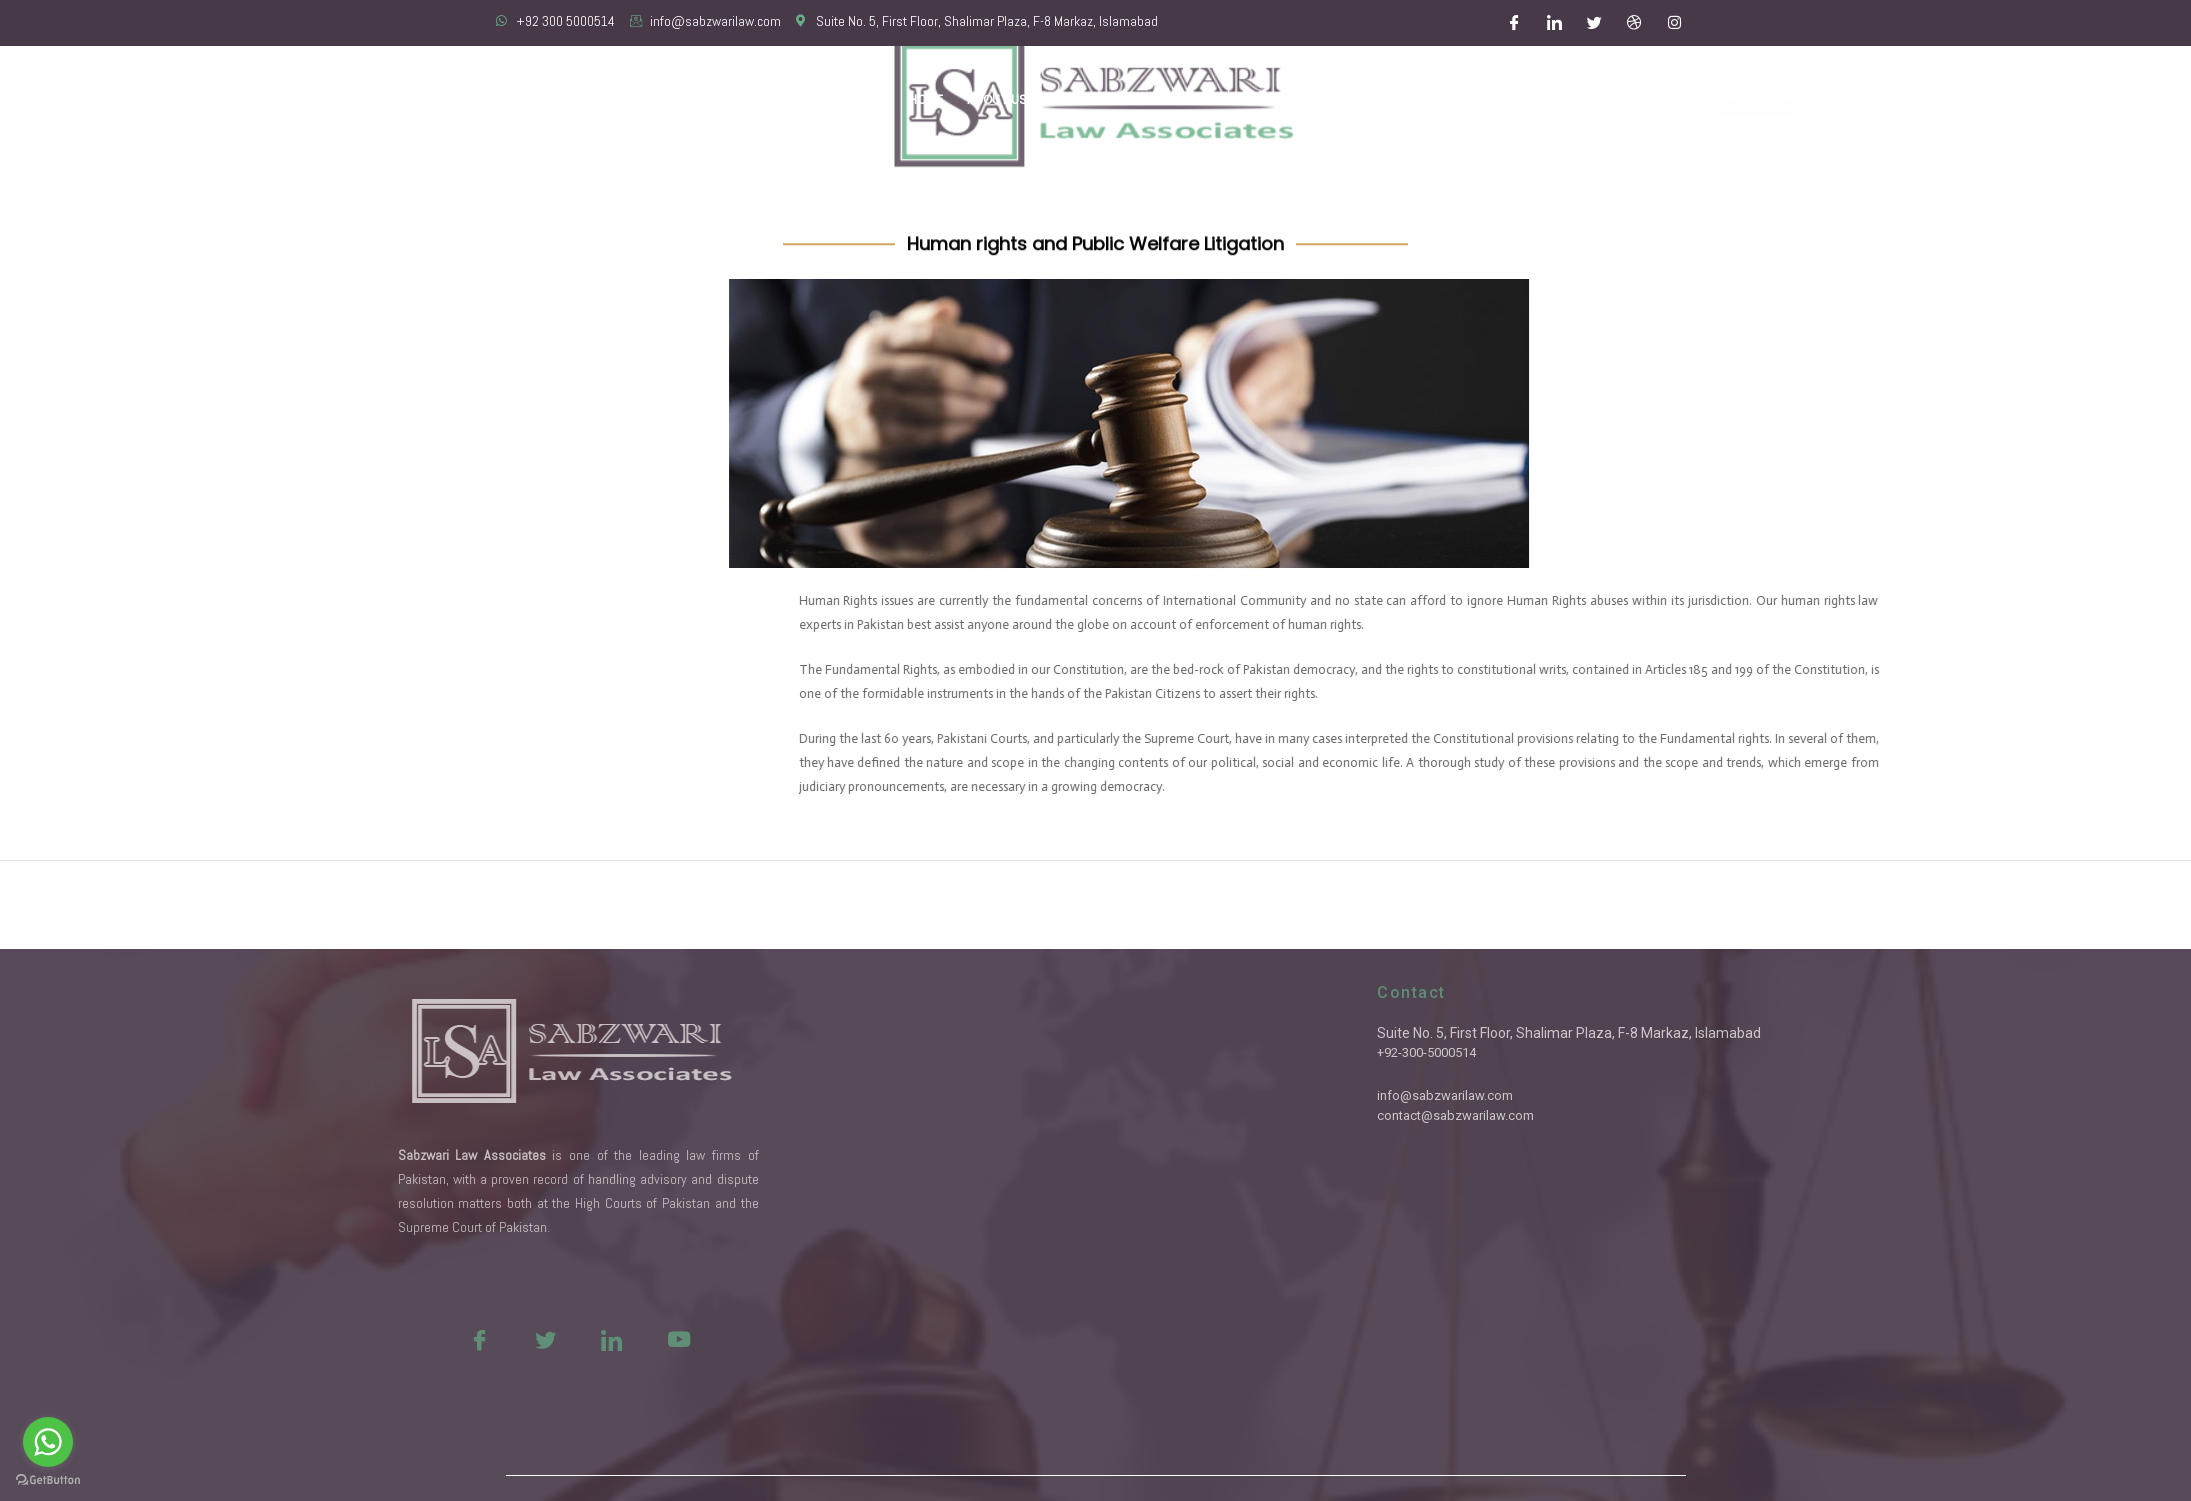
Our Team (1081, 99)
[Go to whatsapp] (48, 1442)
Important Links (1435, 99)
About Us (997, 99)
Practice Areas (1187, 99)
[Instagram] (1674, 23)
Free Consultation (1696, 100)
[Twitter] (1594, 23)
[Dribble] (1634, 23)
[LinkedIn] (1554, 23)
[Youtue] (531, 1339)
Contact (1541, 99)
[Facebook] (1514, 23)
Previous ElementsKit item (108, 904)
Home (926, 99)
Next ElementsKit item (2097, 904)
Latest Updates (1311, 99)
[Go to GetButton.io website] (48, 1480)
